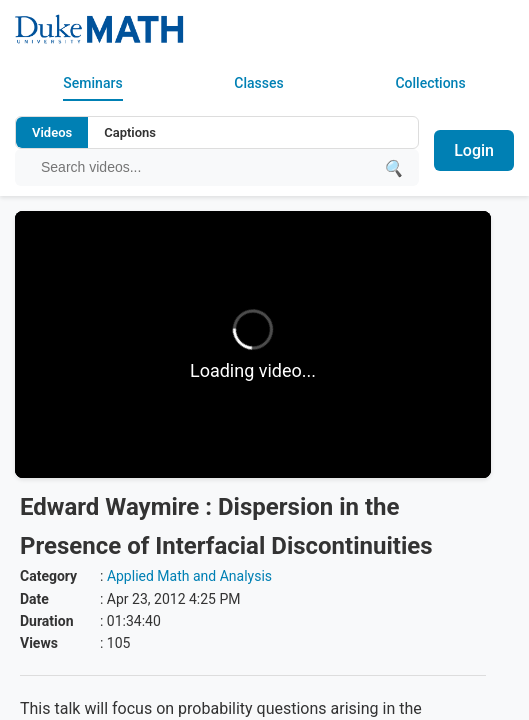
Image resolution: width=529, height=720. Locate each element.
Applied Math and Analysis (189, 576)
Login (474, 150)
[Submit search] (393, 167)
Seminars (92, 83)
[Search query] (207, 167)
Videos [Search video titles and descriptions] (52, 132)
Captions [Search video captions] (130, 132)
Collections (430, 83)
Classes (258, 83)
